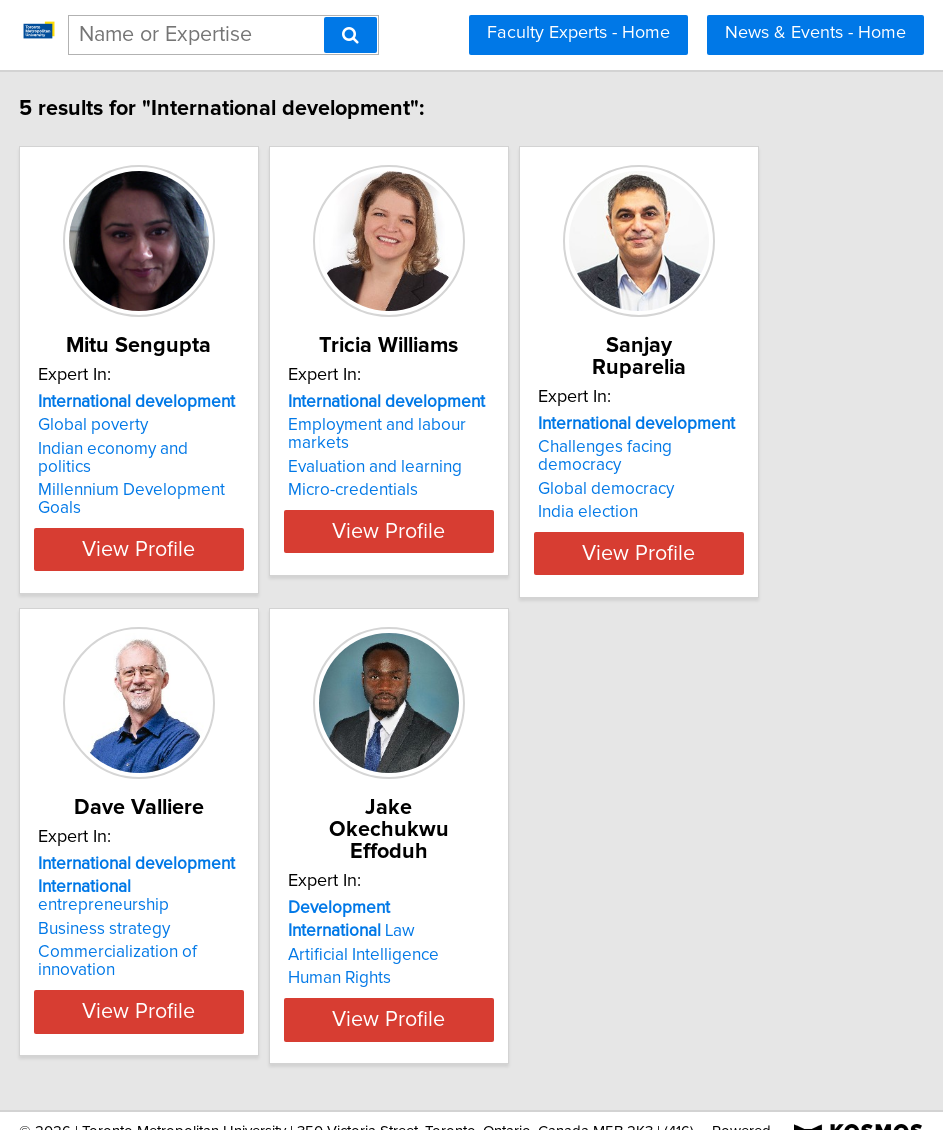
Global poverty (96, 447)
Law (404, 891)
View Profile (166, 535)
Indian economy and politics (144, 471)
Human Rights (392, 938)
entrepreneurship (155, 891)
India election (691, 494)
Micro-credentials (406, 494)
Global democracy (709, 471)
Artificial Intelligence (416, 915)
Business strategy (107, 915)
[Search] (350, 35)
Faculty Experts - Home (578, 33)
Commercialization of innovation (161, 938)
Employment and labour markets (462, 447)
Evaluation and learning (428, 471)
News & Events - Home (815, 33)
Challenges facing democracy (751, 447)
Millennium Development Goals (158, 494)
